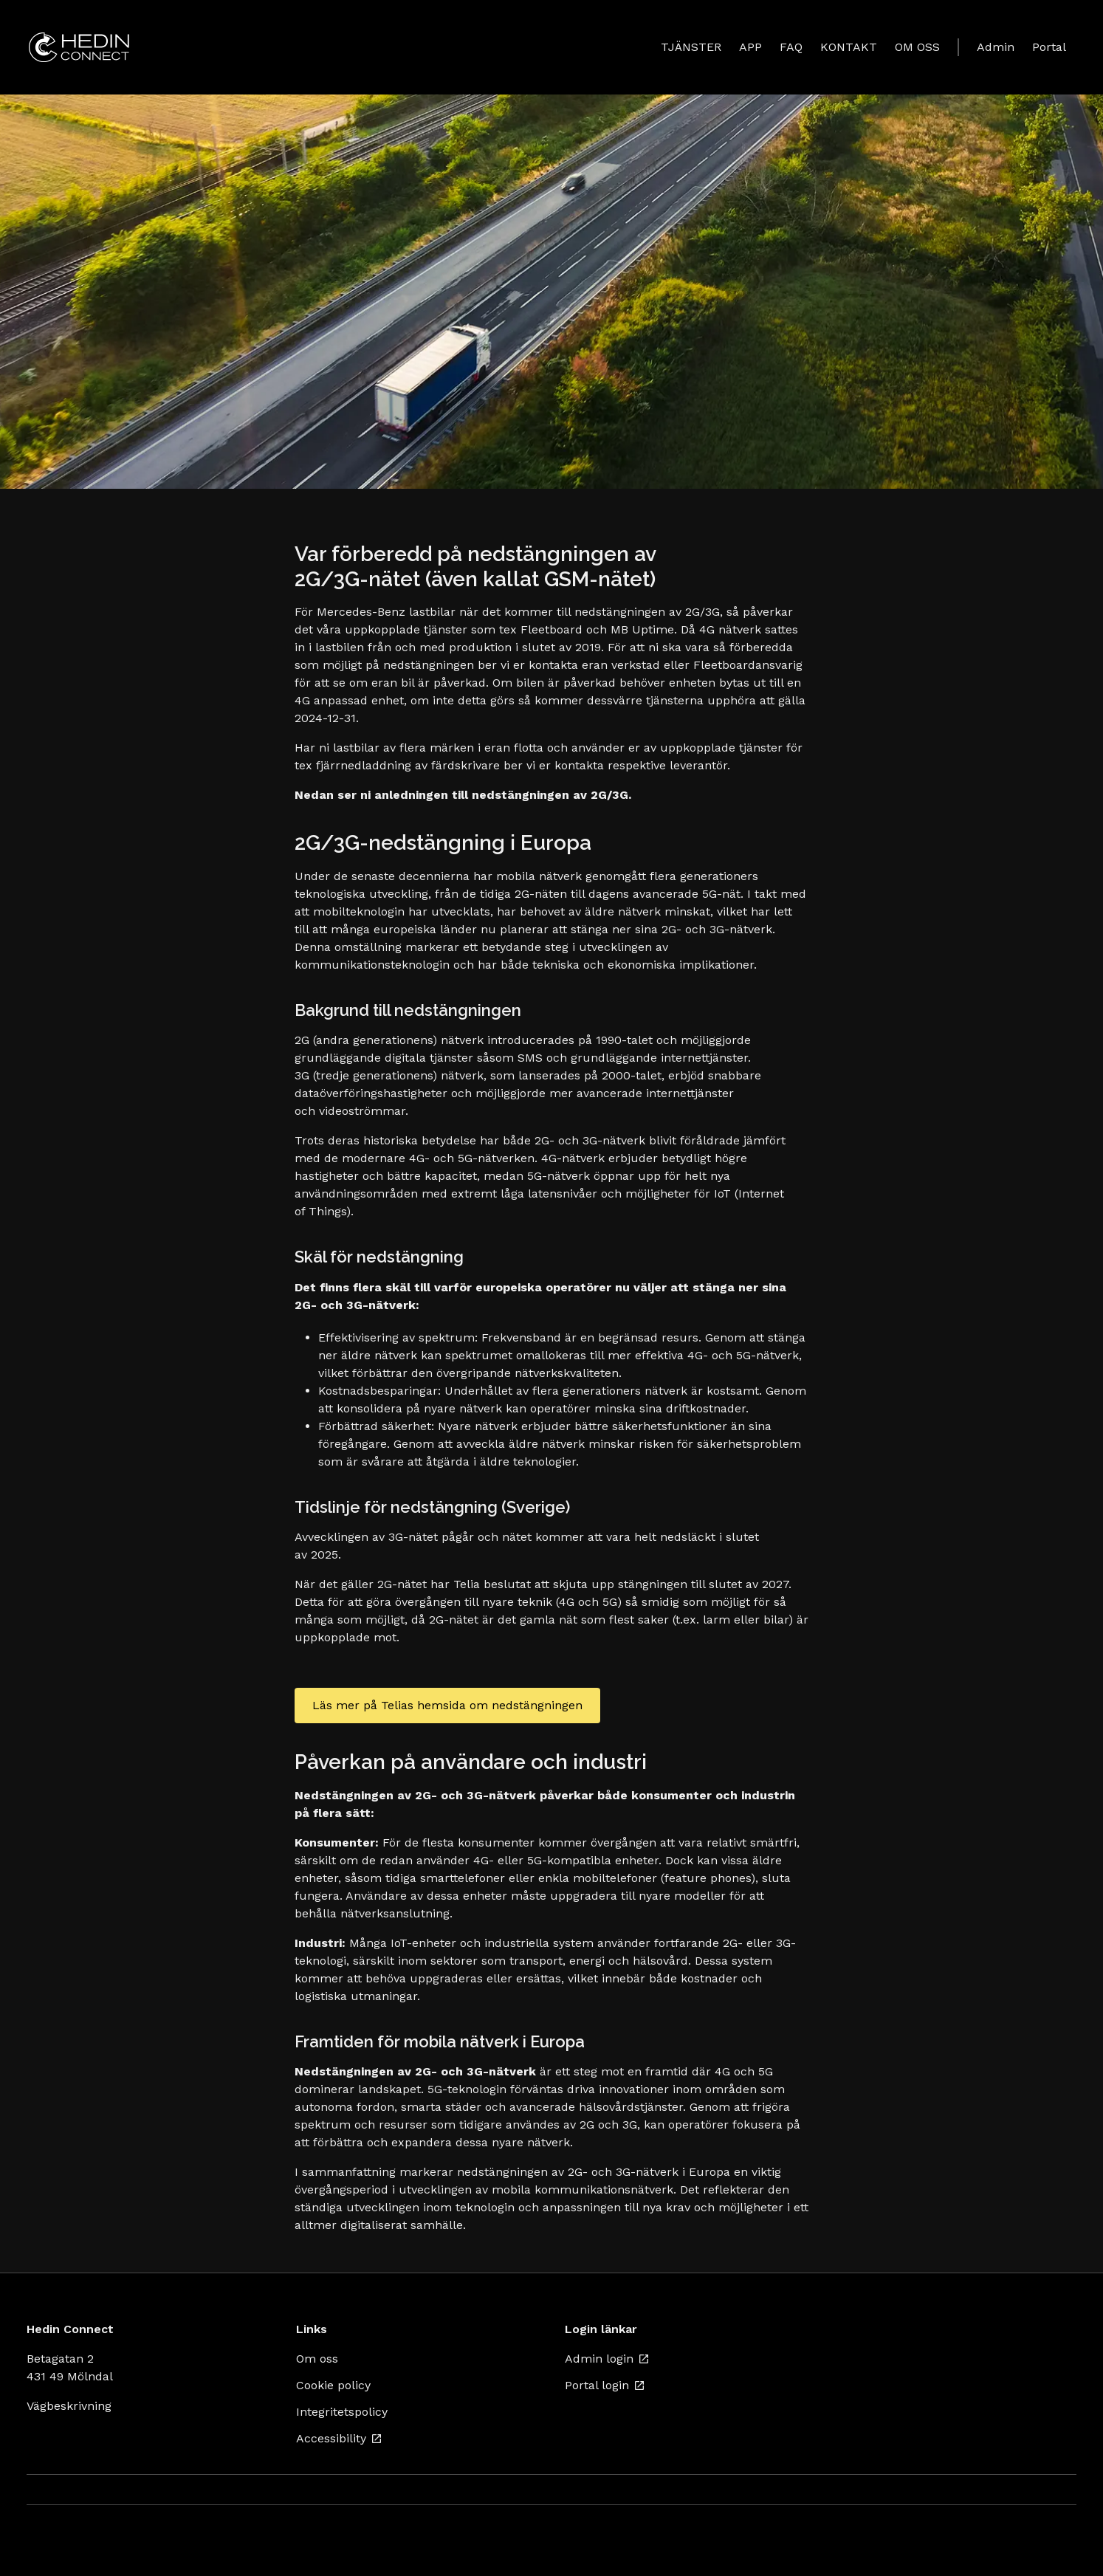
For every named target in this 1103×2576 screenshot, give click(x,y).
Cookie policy (333, 2385)
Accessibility (339, 2438)
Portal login (605, 2385)
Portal (1049, 47)
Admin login (607, 2359)
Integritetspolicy (342, 2412)
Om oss (317, 2359)
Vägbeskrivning (69, 2406)
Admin (995, 47)
